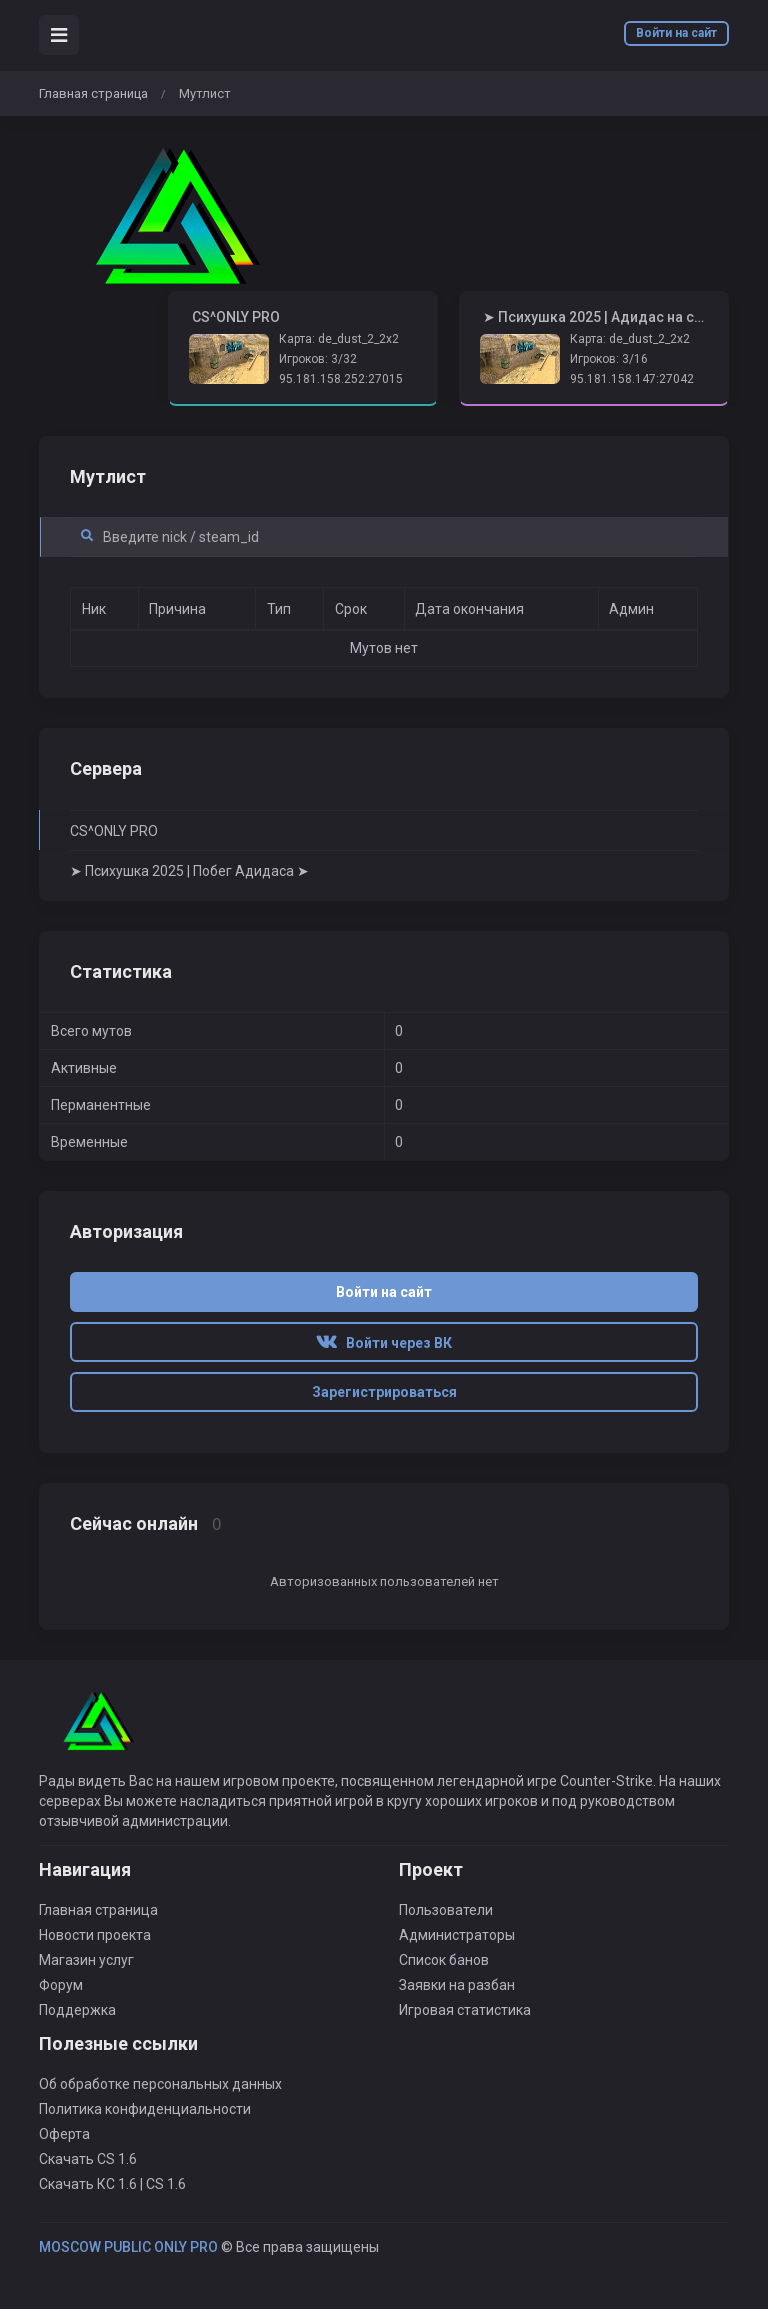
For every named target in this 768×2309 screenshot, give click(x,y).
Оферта (64, 2134)
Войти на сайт (676, 33)
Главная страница (93, 93)
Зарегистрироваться (384, 1392)
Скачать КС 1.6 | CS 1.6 (112, 2184)
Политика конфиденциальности (145, 2109)
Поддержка (77, 2010)
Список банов (444, 1960)
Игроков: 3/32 (318, 359)
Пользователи (446, 1910)
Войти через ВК (384, 1343)
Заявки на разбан (457, 1985)
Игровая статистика (465, 2010)
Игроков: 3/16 (609, 359)
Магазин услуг (86, 1960)
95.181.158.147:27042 (632, 379)
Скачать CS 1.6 (88, 2159)
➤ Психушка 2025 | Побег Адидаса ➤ (189, 871)
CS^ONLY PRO (114, 831)
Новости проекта (95, 1935)
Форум (61, 1985)
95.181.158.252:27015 (341, 379)
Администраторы (457, 1935)
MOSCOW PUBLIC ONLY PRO (128, 2247)
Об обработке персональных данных (160, 2084)
